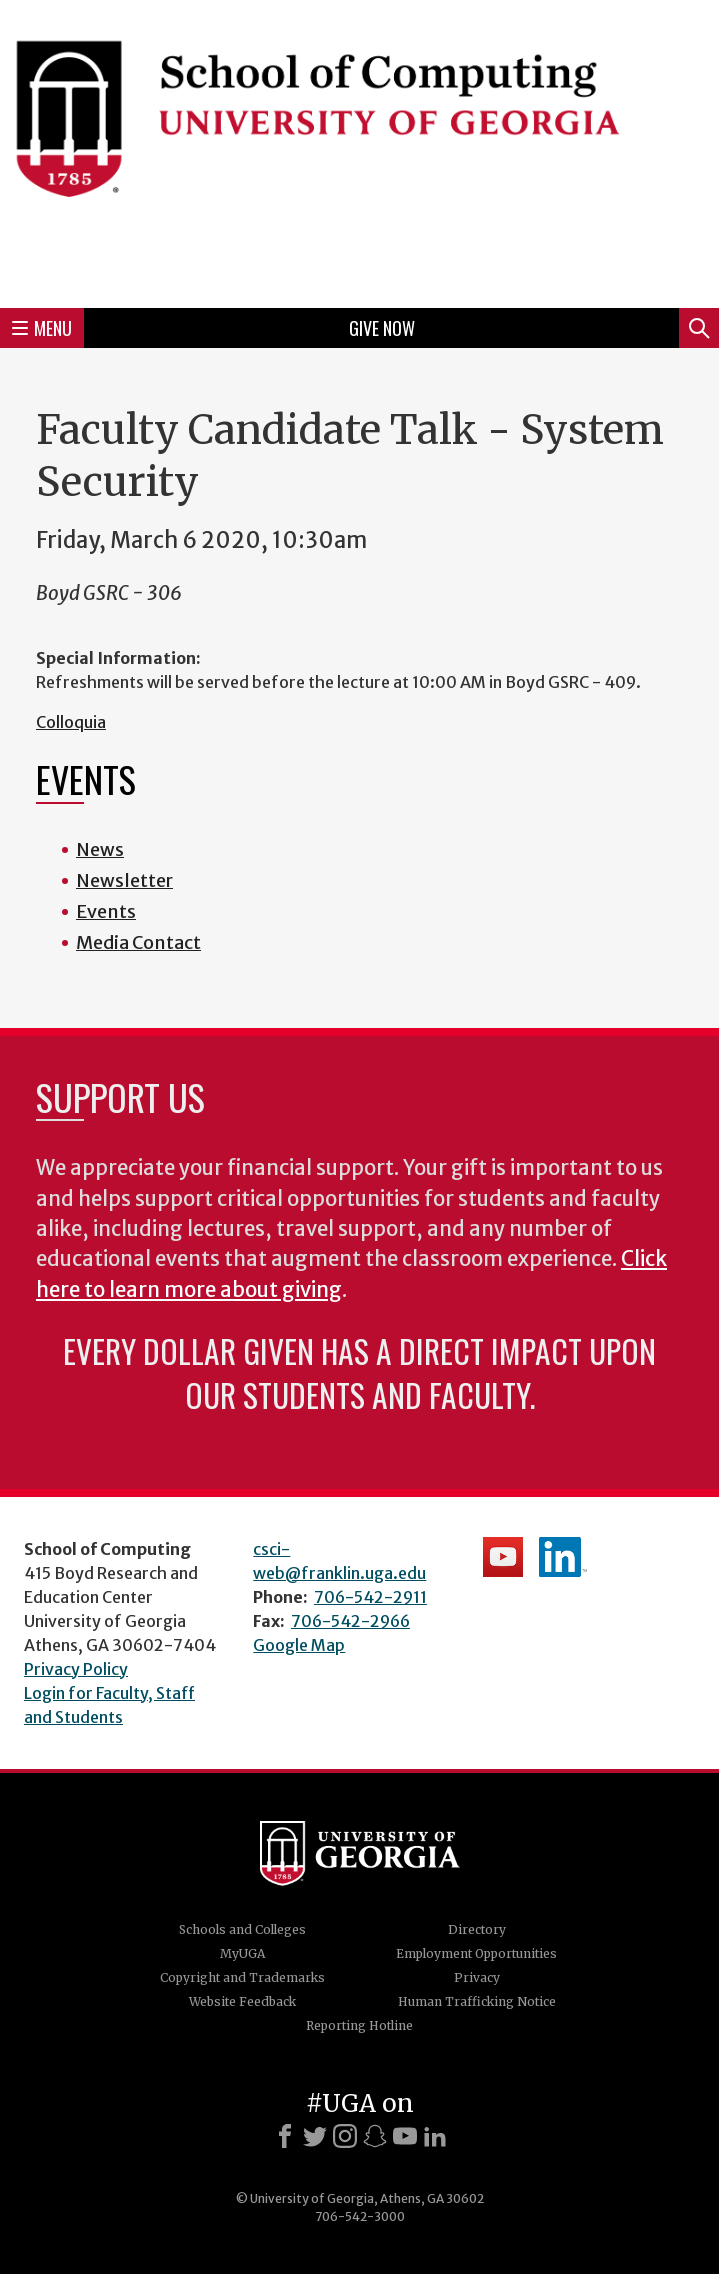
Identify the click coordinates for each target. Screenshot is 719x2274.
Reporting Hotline (359, 2025)
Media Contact (138, 942)
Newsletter (124, 880)
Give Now (382, 328)
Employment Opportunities (476, 1953)
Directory (477, 1929)
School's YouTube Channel (503, 1557)
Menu (42, 328)
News (100, 849)
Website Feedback (242, 2001)
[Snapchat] (375, 2136)
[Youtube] (405, 2136)
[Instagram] (345, 2136)
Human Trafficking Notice (477, 2001)
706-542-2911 (370, 1597)
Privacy (477, 1977)
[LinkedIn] (435, 2136)
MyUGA (242, 1953)
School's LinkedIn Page (563, 1557)
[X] (315, 2136)
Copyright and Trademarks (242, 1977)
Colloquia (71, 722)
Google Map (299, 1645)
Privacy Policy (76, 1669)
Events (106, 911)
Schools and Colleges (242, 1929)
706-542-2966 (350, 1621)
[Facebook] (285, 2136)
